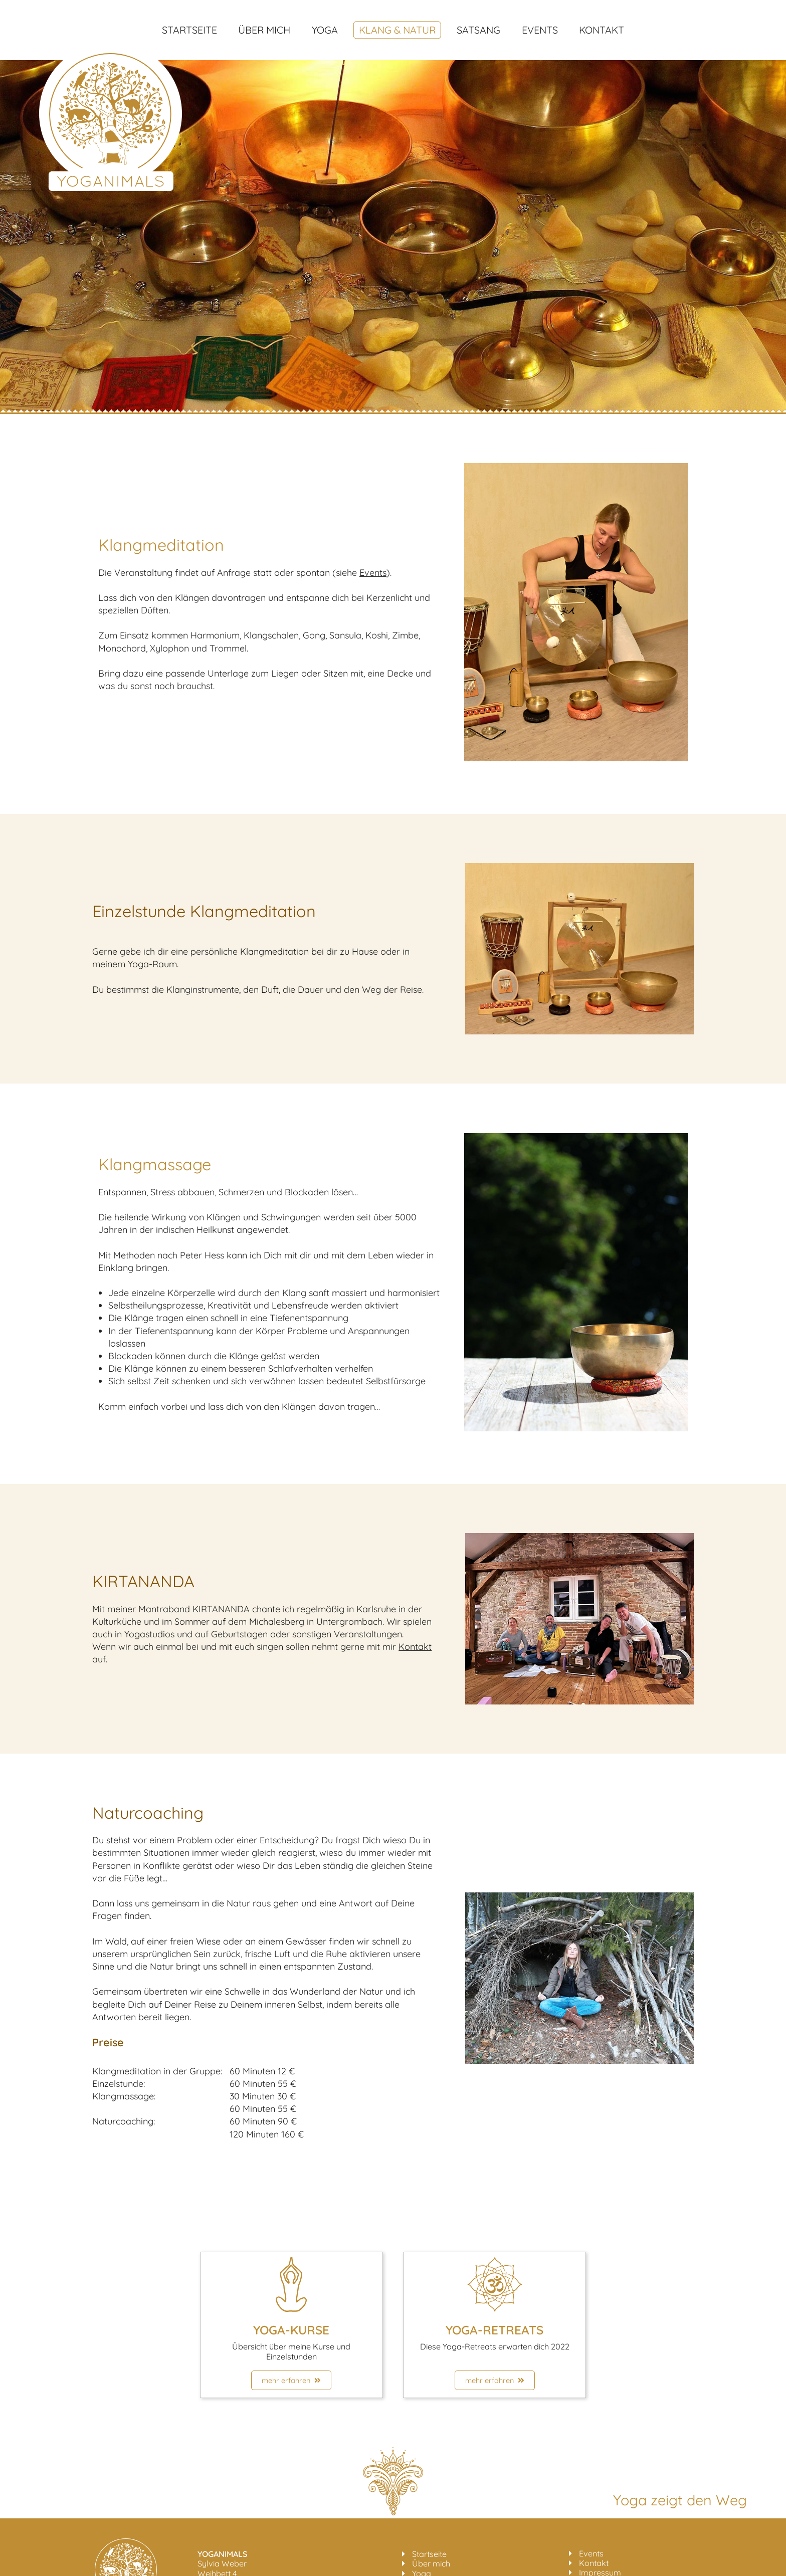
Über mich (264, 30)
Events (540, 30)
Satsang (478, 30)
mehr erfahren (291, 2380)
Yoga (325, 30)
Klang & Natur (397, 30)
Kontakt (601, 30)
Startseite (189, 30)
